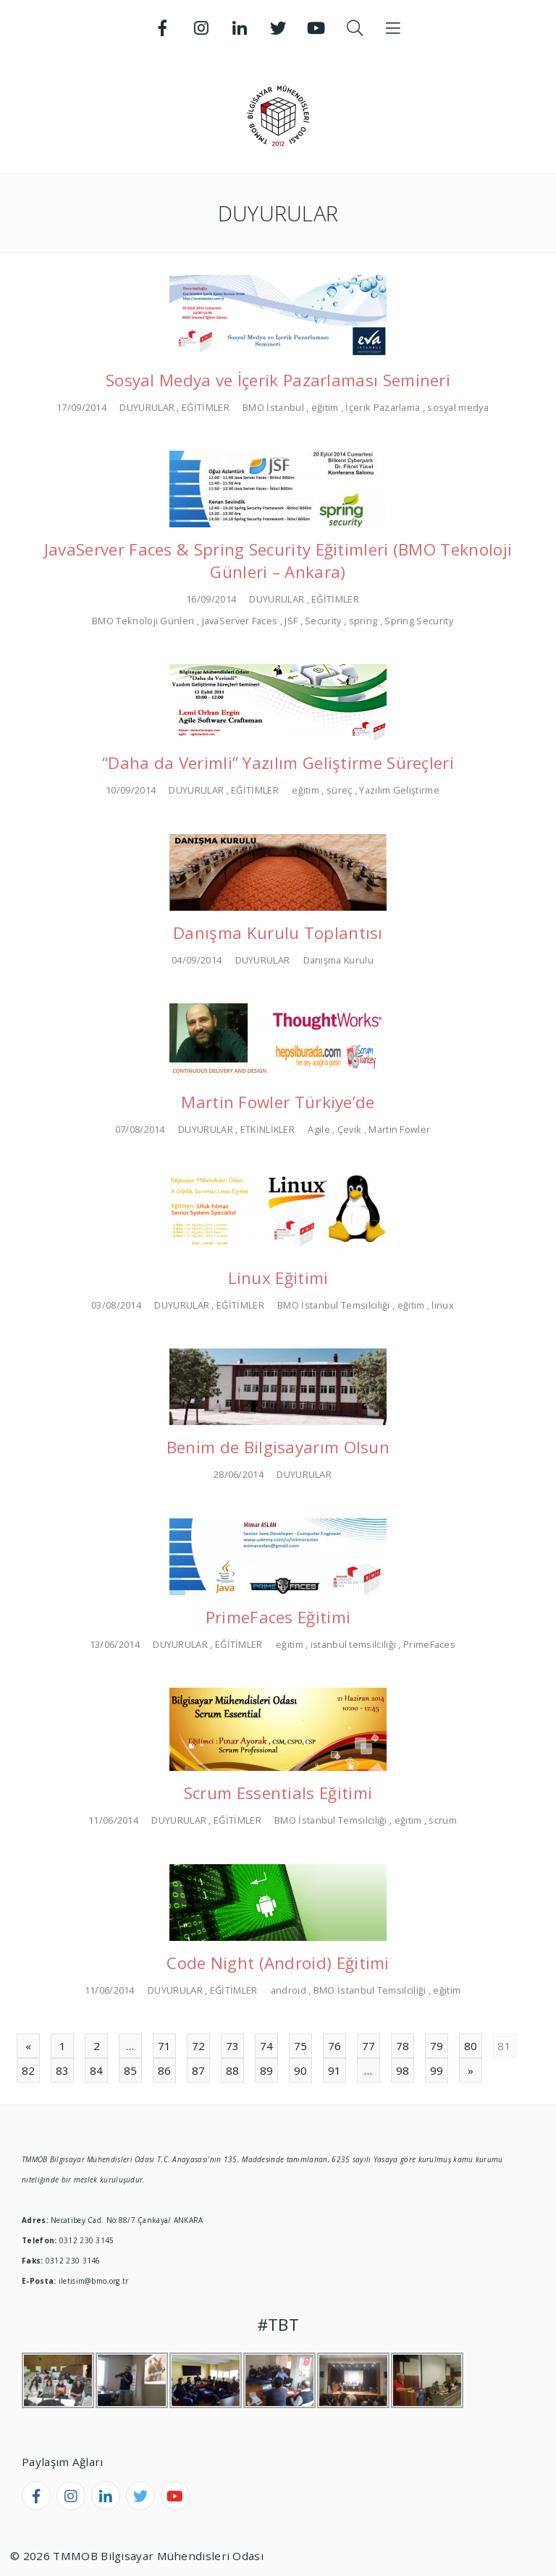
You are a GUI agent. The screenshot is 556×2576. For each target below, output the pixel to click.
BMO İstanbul (273, 407)
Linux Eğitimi (278, 1278)
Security (323, 620)
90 (301, 2070)
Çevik (349, 1129)
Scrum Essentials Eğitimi (278, 1793)
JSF (291, 620)
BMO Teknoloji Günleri (143, 620)
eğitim (325, 407)
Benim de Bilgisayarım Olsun (278, 1447)
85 (131, 2070)
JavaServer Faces (240, 620)
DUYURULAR (146, 407)
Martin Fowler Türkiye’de (277, 1102)
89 (267, 2070)
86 (165, 2070)
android (288, 1990)
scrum (443, 1820)
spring (363, 620)
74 (267, 2046)
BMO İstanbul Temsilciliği (333, 1305)
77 (369, 2046)
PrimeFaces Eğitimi (278, 1617)
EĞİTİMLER (205, 407)
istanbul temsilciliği (353, 1644)
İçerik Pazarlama (382, 407)
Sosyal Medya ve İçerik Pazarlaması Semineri (278, 380)
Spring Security (418, 620)
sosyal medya (458, 407)
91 (335, 2070)
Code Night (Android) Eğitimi (278, 1963)
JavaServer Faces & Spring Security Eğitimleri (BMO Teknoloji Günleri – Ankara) (278, 560)
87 (199, 2070)
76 (335, 2046)
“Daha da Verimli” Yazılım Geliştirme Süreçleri (278, 763)
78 (403, 2046)
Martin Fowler (399, 1129)
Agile (319, 1129)
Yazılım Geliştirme (399, 789)
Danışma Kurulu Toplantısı (278, 933)
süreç (340, 789)
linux (442, 1305)
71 (165, 2046)
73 (233, 2046)
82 (28, 2070)
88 (233, 2070)
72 (199, 2046)
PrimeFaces (429, 1644)
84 (97, 2070)
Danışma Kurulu (338, 959)
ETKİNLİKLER (267, 1129)
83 (63, 2070)
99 (437, 2070)
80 (471, 2046)
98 (403, 2070)
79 (437, 2046)
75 (301, 2046)
